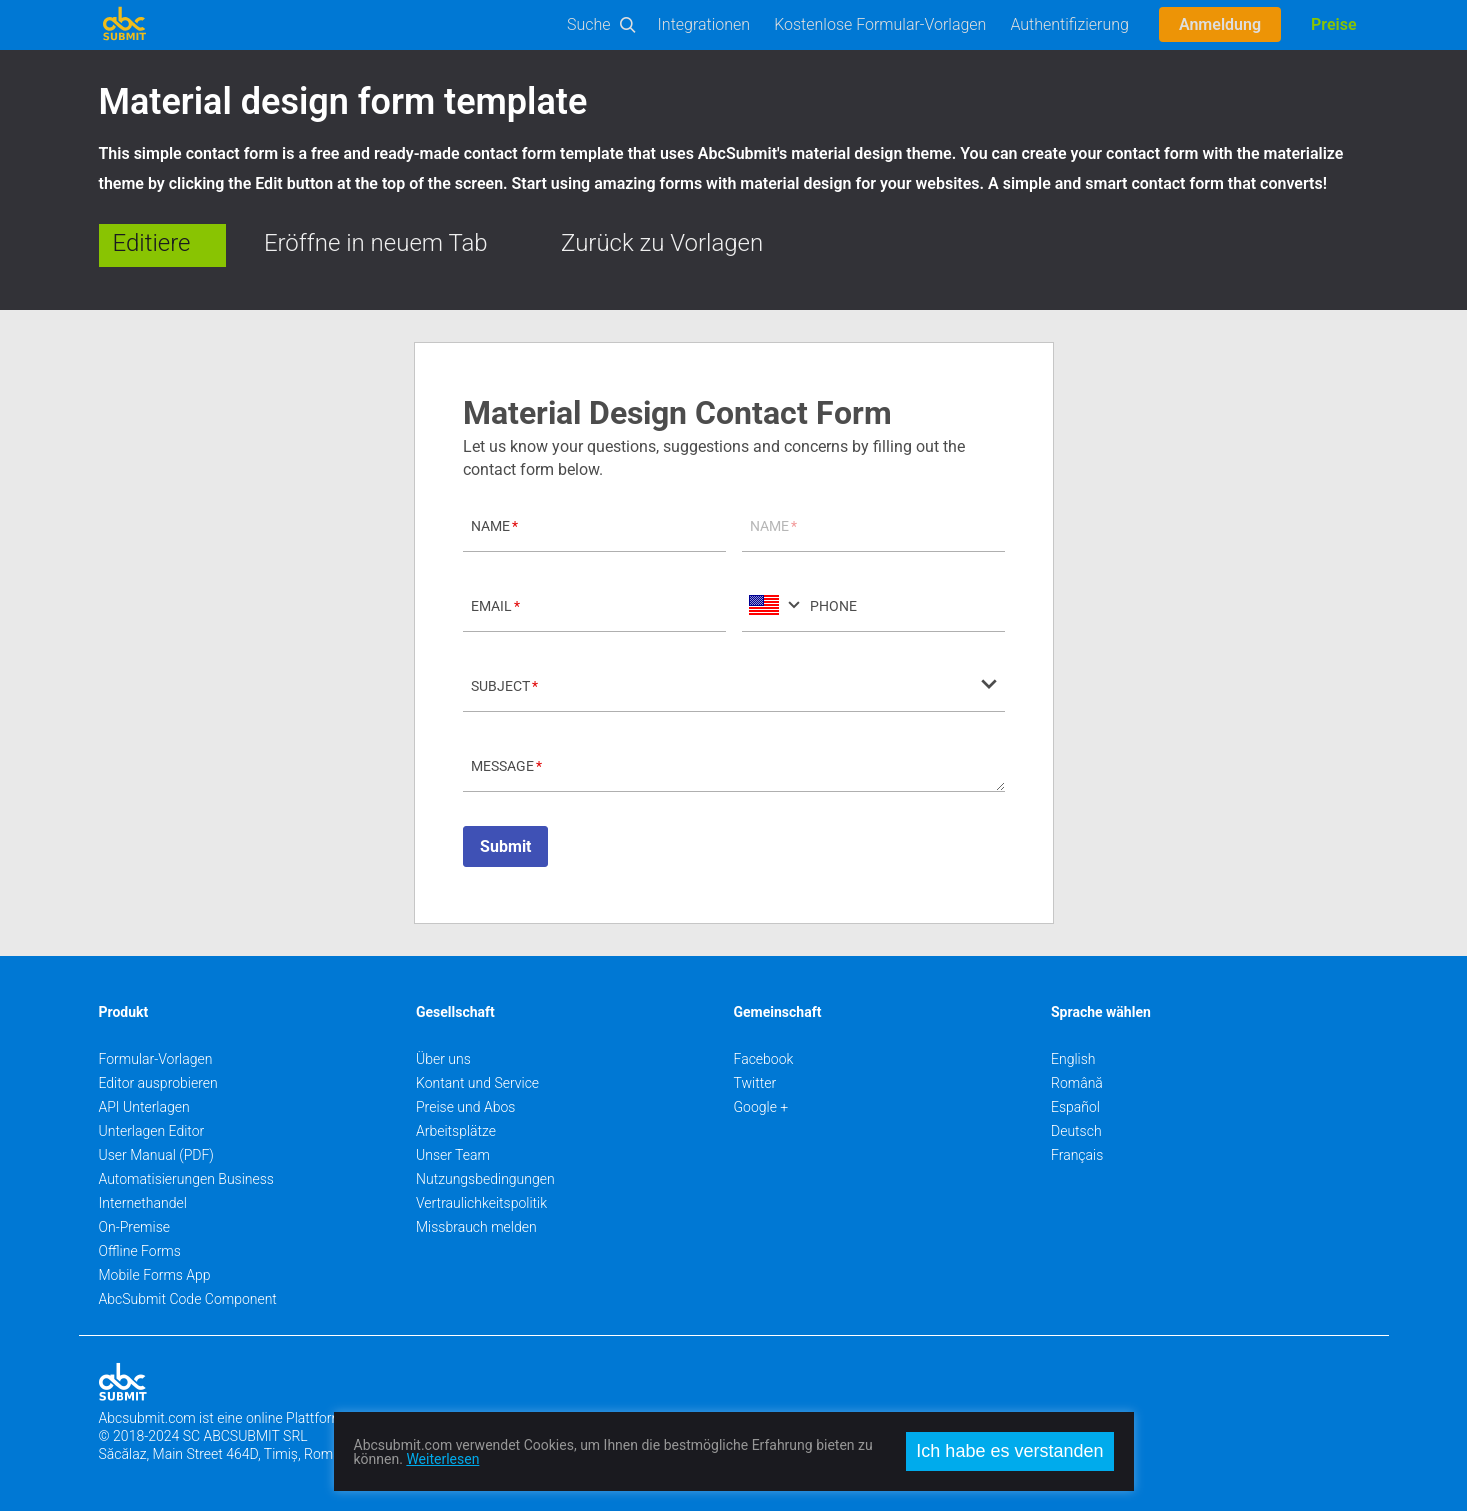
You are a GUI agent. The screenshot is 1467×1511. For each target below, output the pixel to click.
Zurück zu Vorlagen (662, 243)
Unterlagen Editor (152, 1131)
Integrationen (704, 24)
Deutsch (1076, 1131)
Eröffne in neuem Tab (376, 243)
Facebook (764, 1059)
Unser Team (453, 1155)
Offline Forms (140, 1251)
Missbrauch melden (476, 1227)
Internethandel (143, 1203)
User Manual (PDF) (156, 1155)
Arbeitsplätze (456, 1131)
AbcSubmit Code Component (188, 1299)
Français (1077, 1155)
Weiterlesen (442, 1459)
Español (1075, 1107)
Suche (589, 24)
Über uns (443, 1059)
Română (1077, 1083)
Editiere (152, 243)
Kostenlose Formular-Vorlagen (880, 24)
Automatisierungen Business (186, 1179)
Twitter (755, 1083)
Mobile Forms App (155, 1275)
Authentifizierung (1069, 24)
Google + (761, 1107)
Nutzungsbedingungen (485, 1179)
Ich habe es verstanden (1009, 1451)
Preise (1333, 24)
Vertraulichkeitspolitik (481, 1203)
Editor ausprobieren (158, 1083)
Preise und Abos (465, 1107)
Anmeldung (1220, 24)
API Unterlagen (144, 1107)
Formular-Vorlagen (156, 1059)
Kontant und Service (477, 1083)
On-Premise (135, 1227)
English (1073, 1059)
